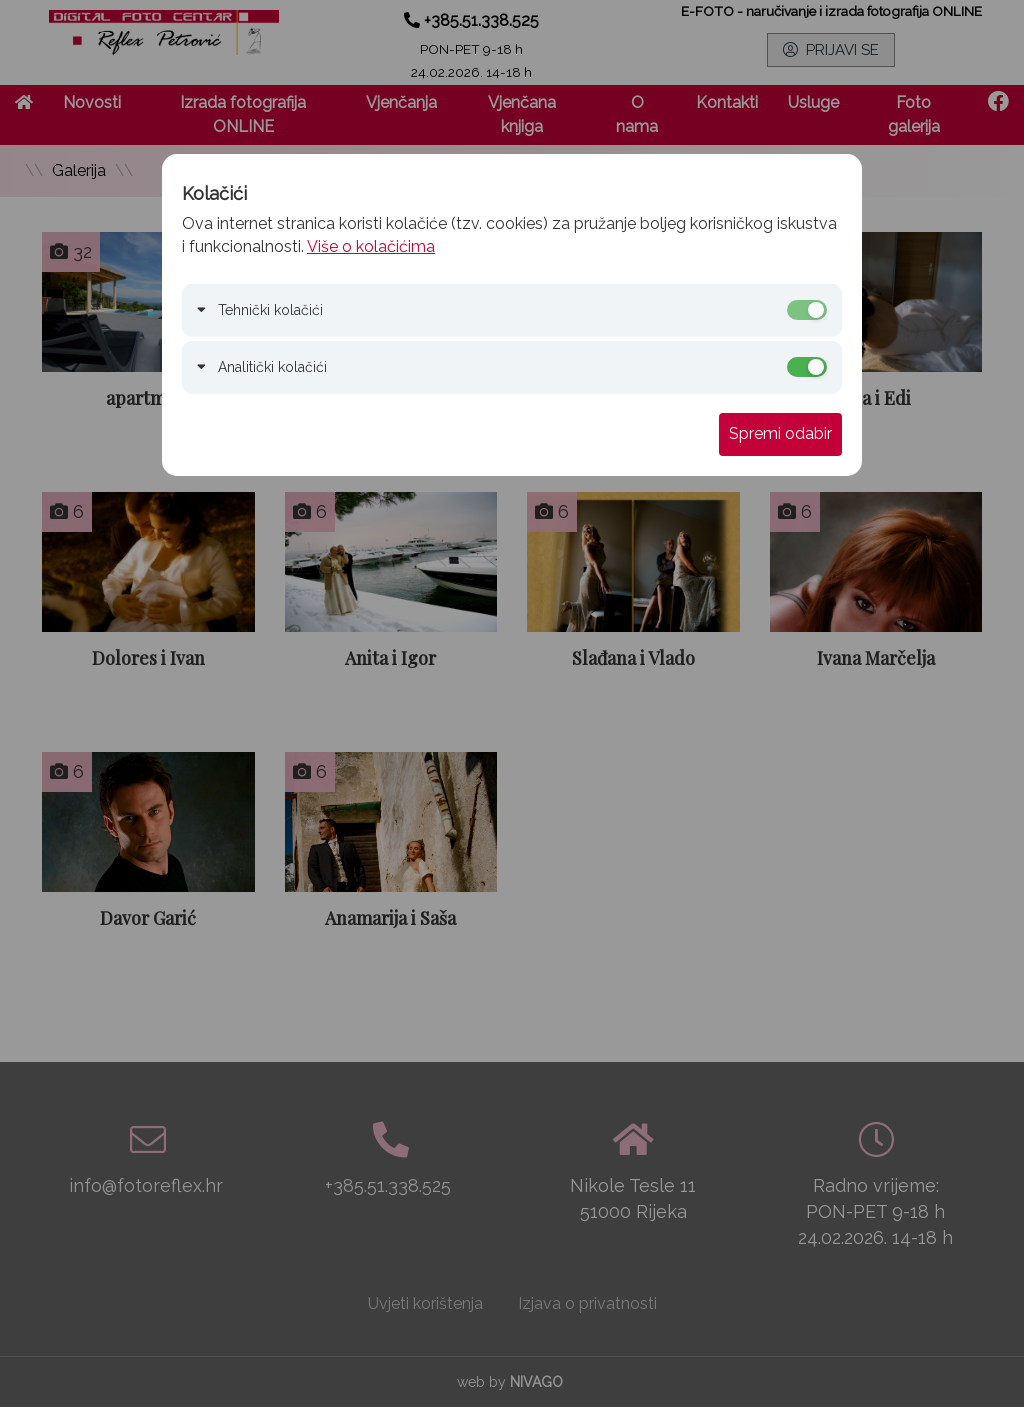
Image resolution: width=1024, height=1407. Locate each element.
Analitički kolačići (272, 367)
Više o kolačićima (371, 246)
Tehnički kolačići (270, 310)
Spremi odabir (780, 433)
